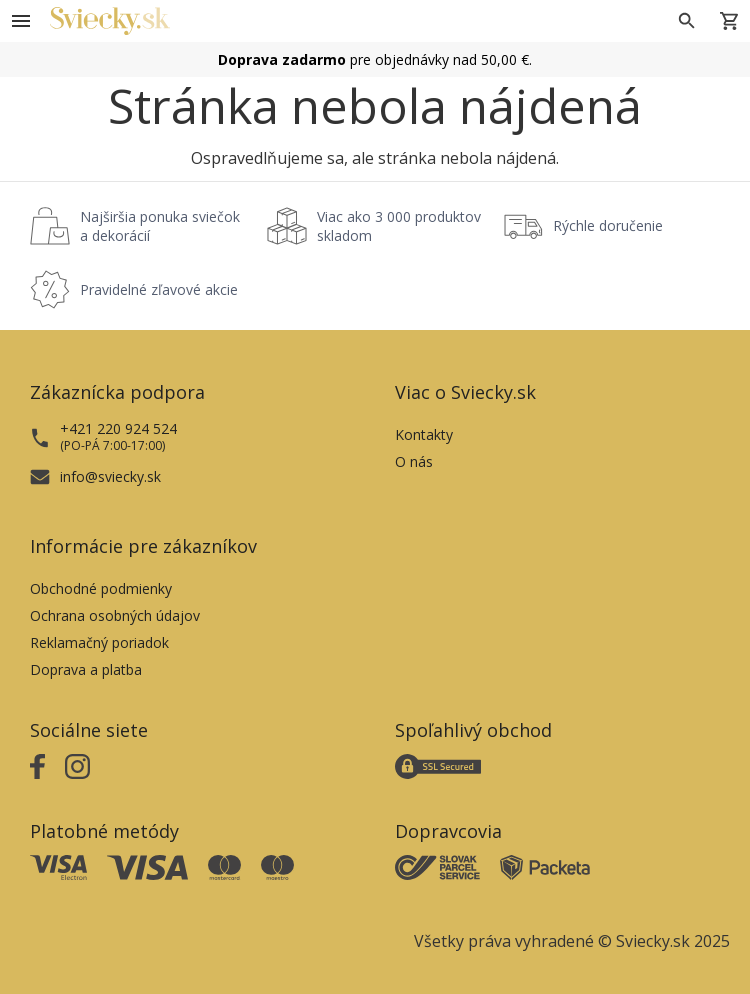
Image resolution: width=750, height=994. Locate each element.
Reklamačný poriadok (99, 642)
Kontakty (424, 434)
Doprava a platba (86, 669)
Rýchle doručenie (608, 225)
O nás (414, 461)
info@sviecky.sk (110, 476)
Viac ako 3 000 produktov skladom (399, 226)
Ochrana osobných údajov (115, 615)
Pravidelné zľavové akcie (159, 289)
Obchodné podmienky (101, 588)
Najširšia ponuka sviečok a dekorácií (160, 226)
